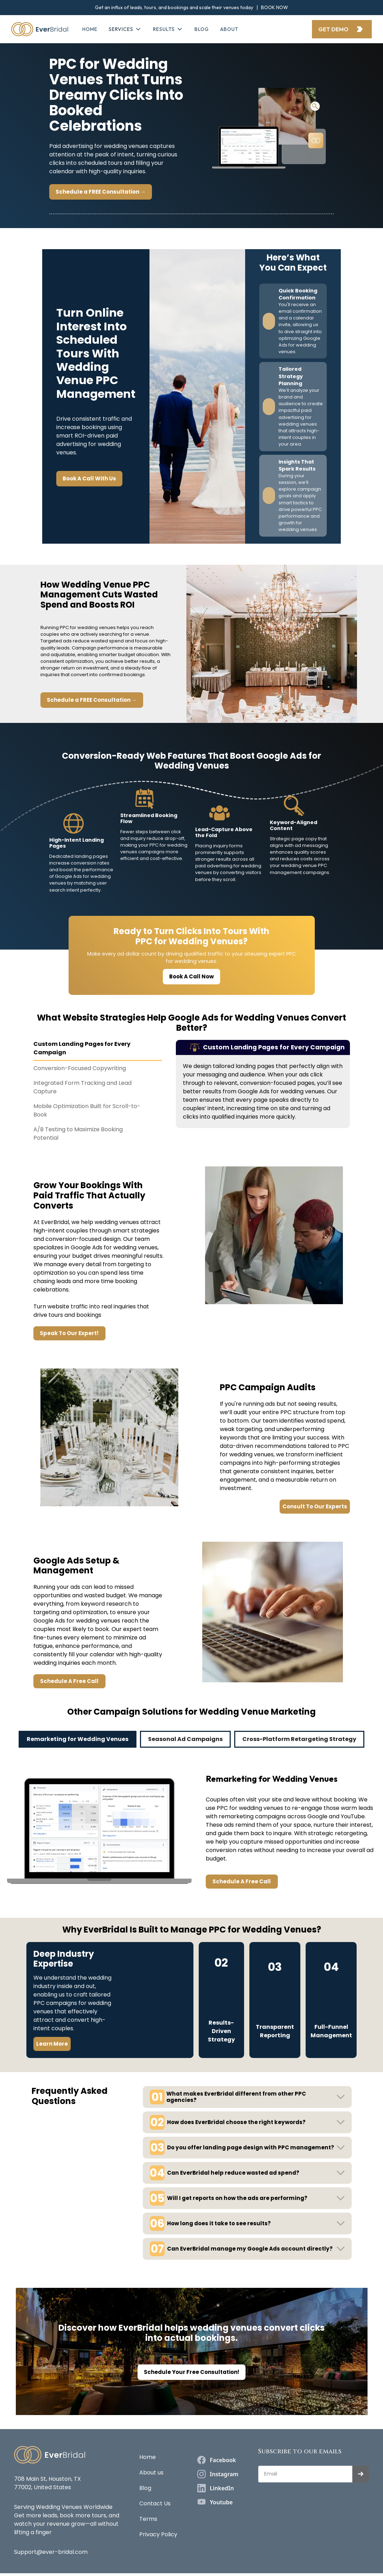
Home (89, 29)
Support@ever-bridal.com (51, 2552)
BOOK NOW (274, 7)
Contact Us (155, 2503)
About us (151, 2472)
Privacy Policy (158, 2534)
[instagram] (217, 2474)
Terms (148, 2519)
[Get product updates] (305, 2474)
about (229, 29)
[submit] (360, 2474)
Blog (201, 29)
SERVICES (121, 29)
